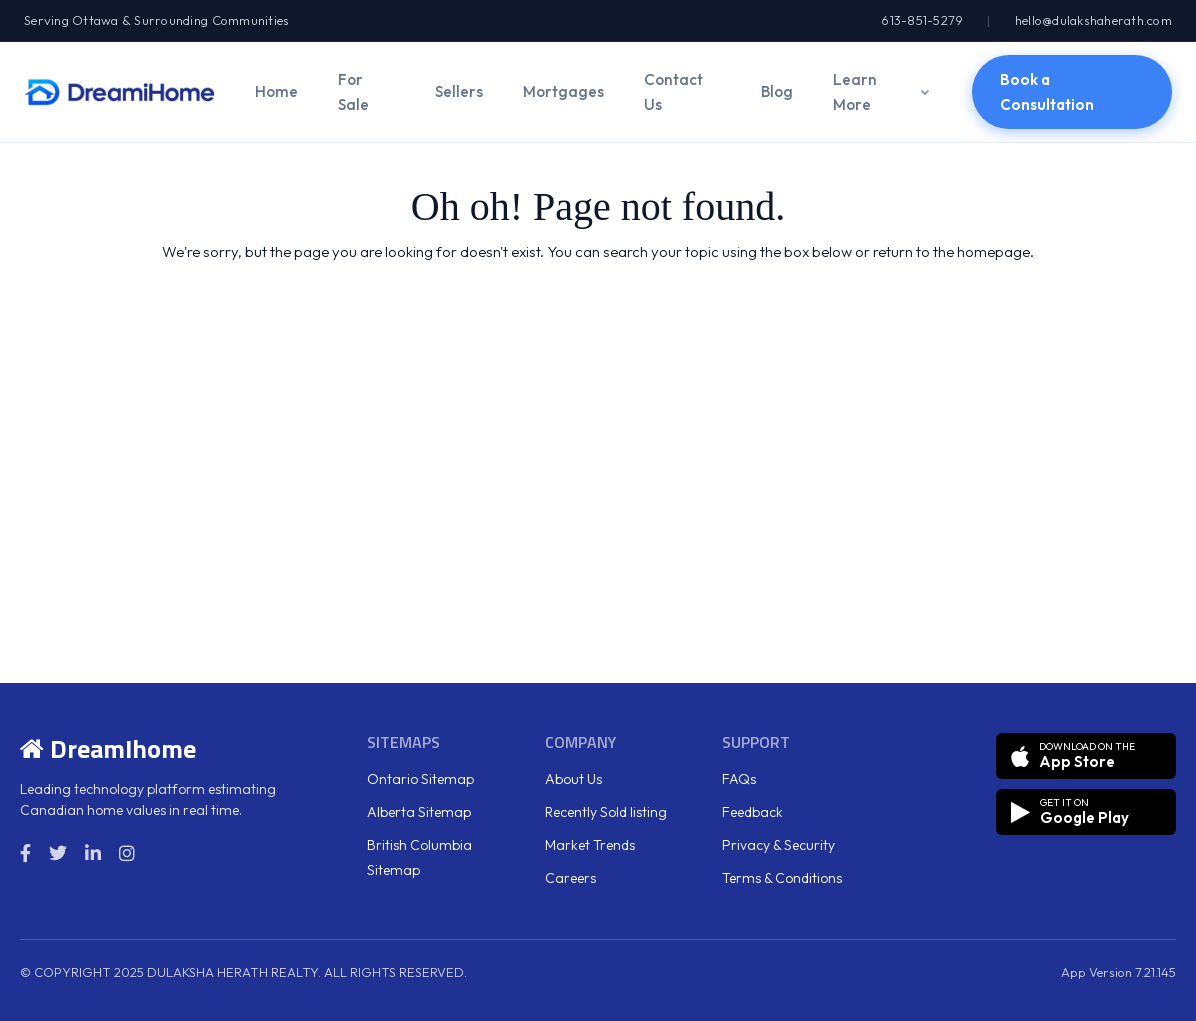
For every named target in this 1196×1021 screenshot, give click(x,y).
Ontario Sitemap (420, 779)
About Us (573, 779)
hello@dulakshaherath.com (1093, 20)
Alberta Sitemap (419, 812)
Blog (777, 91)
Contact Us (673, 92)
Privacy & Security (778, 845)
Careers (570, 878)
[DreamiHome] (119, 92)
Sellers (459, 91)
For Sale (353, 92)
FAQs (739, 779)
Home (276, 91)
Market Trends (590, 845)
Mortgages (563, 91)
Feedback (752, 812)
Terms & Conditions (782, 878)
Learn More (855, 92)
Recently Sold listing (606, 812)
